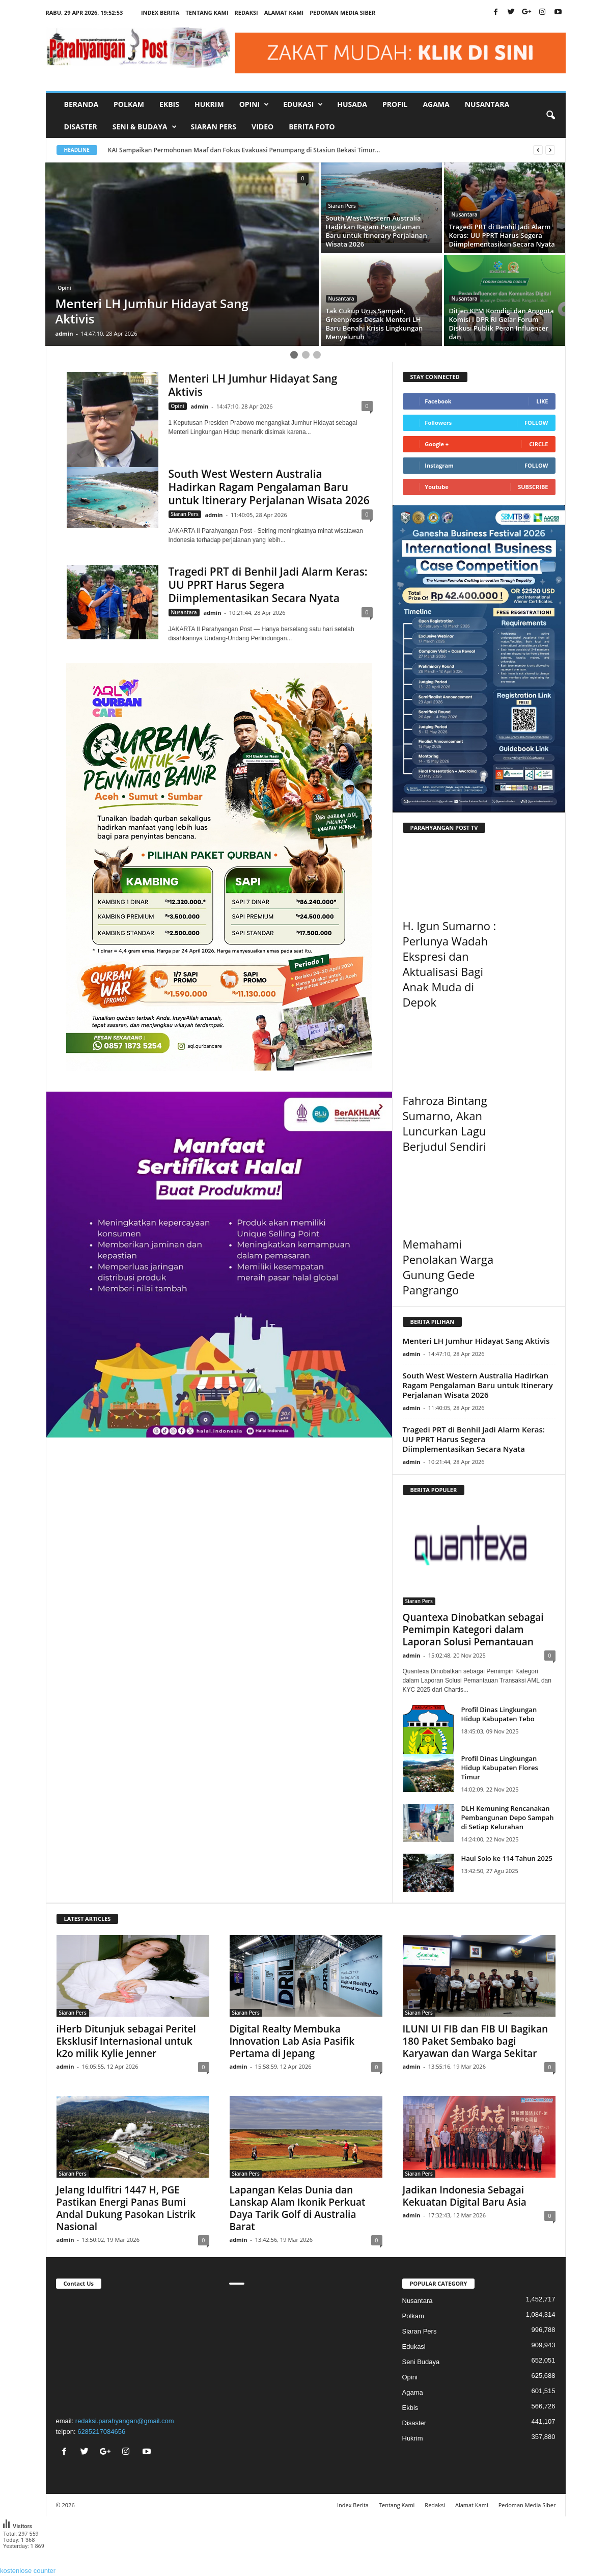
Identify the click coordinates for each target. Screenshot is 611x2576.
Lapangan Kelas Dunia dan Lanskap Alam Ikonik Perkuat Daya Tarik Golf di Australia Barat (298, 2208)
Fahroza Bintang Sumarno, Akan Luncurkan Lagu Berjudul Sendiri (445, 1123)
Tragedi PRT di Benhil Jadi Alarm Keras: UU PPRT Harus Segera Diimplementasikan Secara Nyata (268, 584)
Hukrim (209, 104)
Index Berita (160, 12)
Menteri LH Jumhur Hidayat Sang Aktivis (253, 385)
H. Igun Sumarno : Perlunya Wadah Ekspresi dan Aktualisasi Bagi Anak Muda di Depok (449, 964)
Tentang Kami (206, 12)
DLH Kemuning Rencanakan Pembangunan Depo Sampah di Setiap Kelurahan (507, 1817)
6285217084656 (101, 2431)
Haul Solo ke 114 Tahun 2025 (506, 1858)
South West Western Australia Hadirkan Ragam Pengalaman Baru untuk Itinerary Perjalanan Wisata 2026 (269, 487)
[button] (550, 115)
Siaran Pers (214, 126)
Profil (394, 104)
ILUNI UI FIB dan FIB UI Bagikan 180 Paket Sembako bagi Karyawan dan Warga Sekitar (475, 2041)
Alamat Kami (284, 12)
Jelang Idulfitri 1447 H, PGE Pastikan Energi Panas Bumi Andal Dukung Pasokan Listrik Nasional (126, 2208)
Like (542, 401)
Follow (536, 422)
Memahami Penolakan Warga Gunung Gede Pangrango (448, 1266)
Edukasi (414, 2346)
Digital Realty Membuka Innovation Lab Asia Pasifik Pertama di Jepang (292, 2041)
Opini (64, 287)
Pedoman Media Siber (342, 12)
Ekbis (169, 104)
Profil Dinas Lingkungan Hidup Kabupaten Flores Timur (499, 1767)
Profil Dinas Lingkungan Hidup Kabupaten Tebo (499, 1714)
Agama (436, 104)
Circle (538, 444)
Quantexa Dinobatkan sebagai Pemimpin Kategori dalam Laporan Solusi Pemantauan (473, 1629)
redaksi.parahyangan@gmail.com (124, 2421)
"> (132, 2351)
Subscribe (533, 487)
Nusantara (487, 104)
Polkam (129, 104)
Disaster (80, 126)
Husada (352, 104)
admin (64, 333)
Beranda (81, 104)
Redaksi (246, 12)
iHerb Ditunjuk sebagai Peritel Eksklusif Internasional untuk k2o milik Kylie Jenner (126, 2041)
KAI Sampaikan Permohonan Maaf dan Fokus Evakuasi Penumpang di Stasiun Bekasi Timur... (253, 150)
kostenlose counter (27, 2570)
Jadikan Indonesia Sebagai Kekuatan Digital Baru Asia (464, 2196)
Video (262, 126)
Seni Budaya (421, 2362)
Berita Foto (312, 126)
